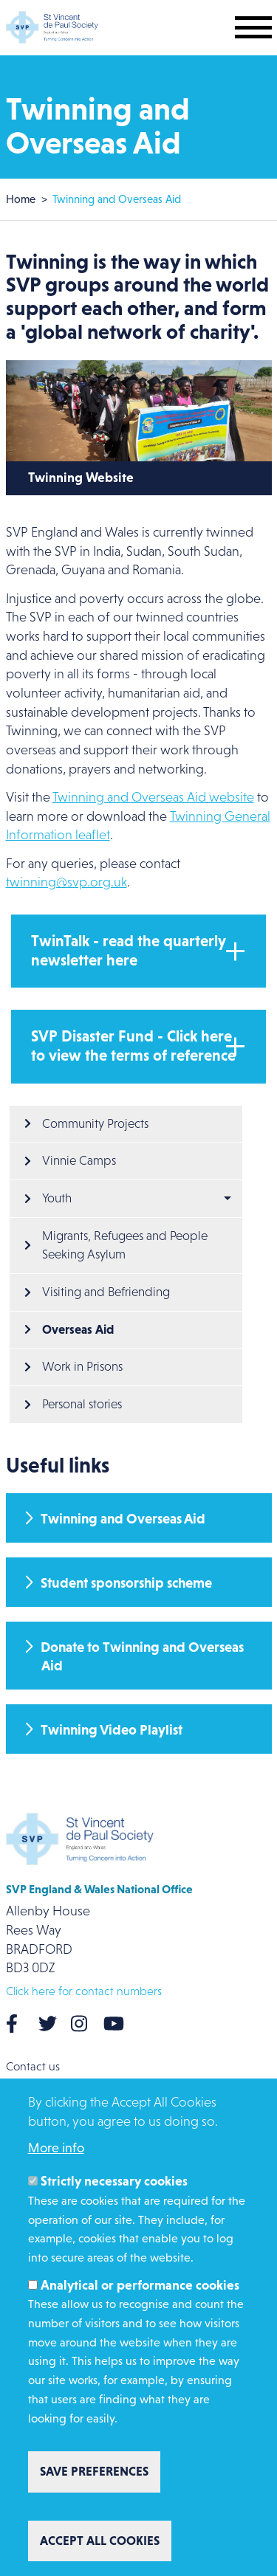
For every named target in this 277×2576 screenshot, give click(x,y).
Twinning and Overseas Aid (123, 1518)
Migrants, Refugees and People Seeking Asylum (126, 1245)
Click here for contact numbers (84, 1991)
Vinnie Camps (79, 1161)
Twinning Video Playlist (111, 1730)
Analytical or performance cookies (140, 2285)
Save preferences (94, 2471)
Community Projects (95, 1124)
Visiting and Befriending (106, 1292)
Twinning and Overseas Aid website (153, 797)
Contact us (33, 2066)
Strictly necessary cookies (114, 2181)
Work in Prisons (82, 1367)
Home (20, 199)
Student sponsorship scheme (126, 1583)
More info (56, 2148)
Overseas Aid (78, 1329)
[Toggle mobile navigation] (253, 27)
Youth (57, 1198)
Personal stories (82, 1404)
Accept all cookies (100, 2540)
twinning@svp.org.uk (66, 882)
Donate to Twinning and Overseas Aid (142, 1656)
